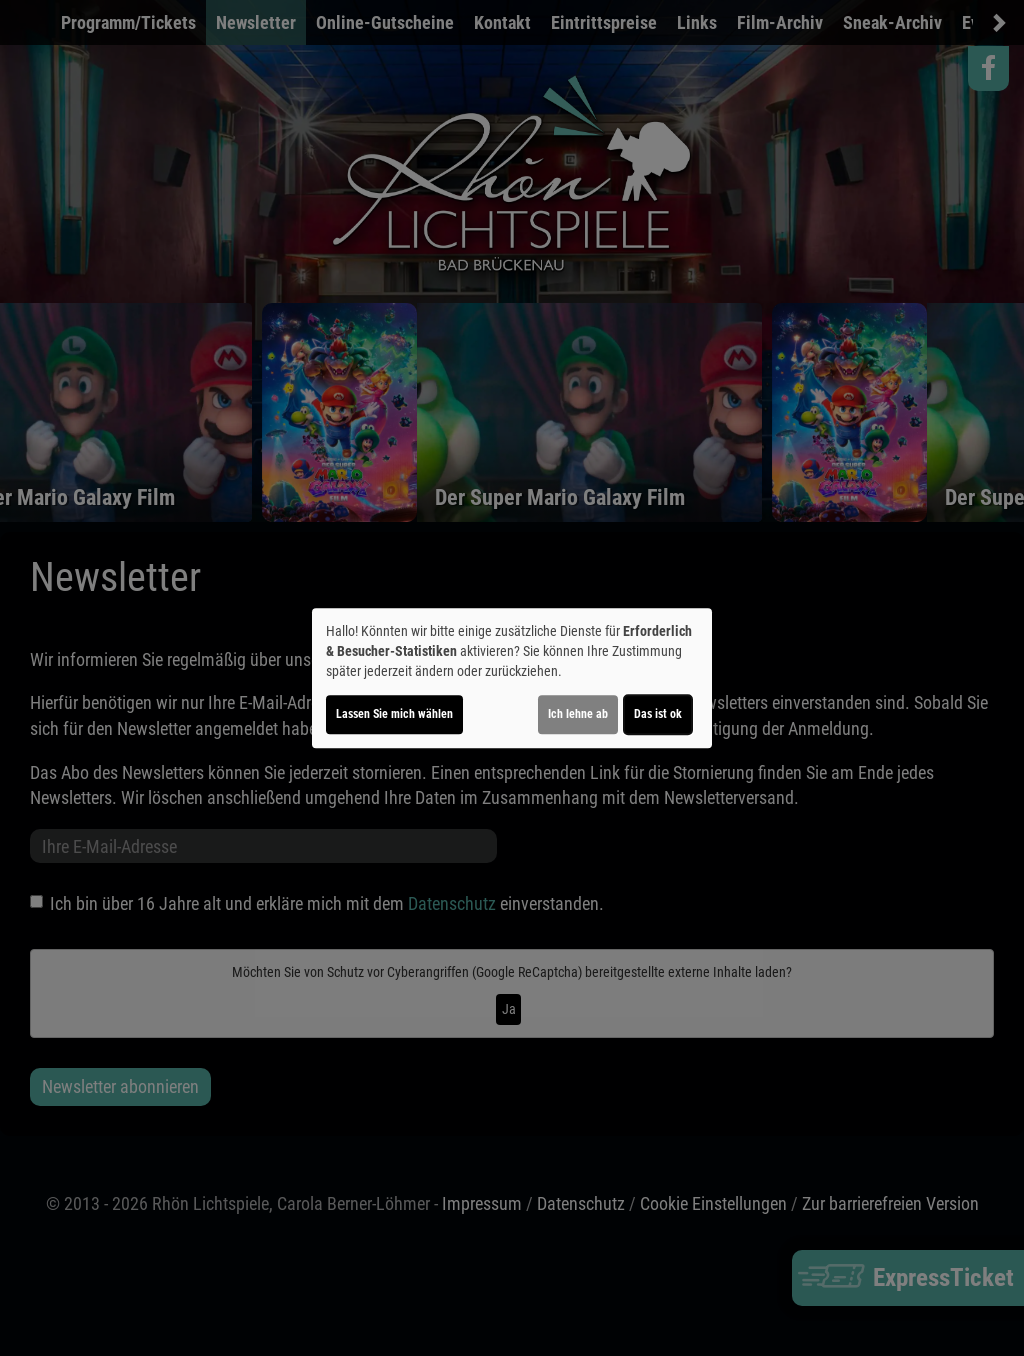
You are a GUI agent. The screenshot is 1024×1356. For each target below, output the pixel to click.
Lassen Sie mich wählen (394, 714)
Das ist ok (658, 714)
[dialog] (512, 678)
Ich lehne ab (578, 714)
